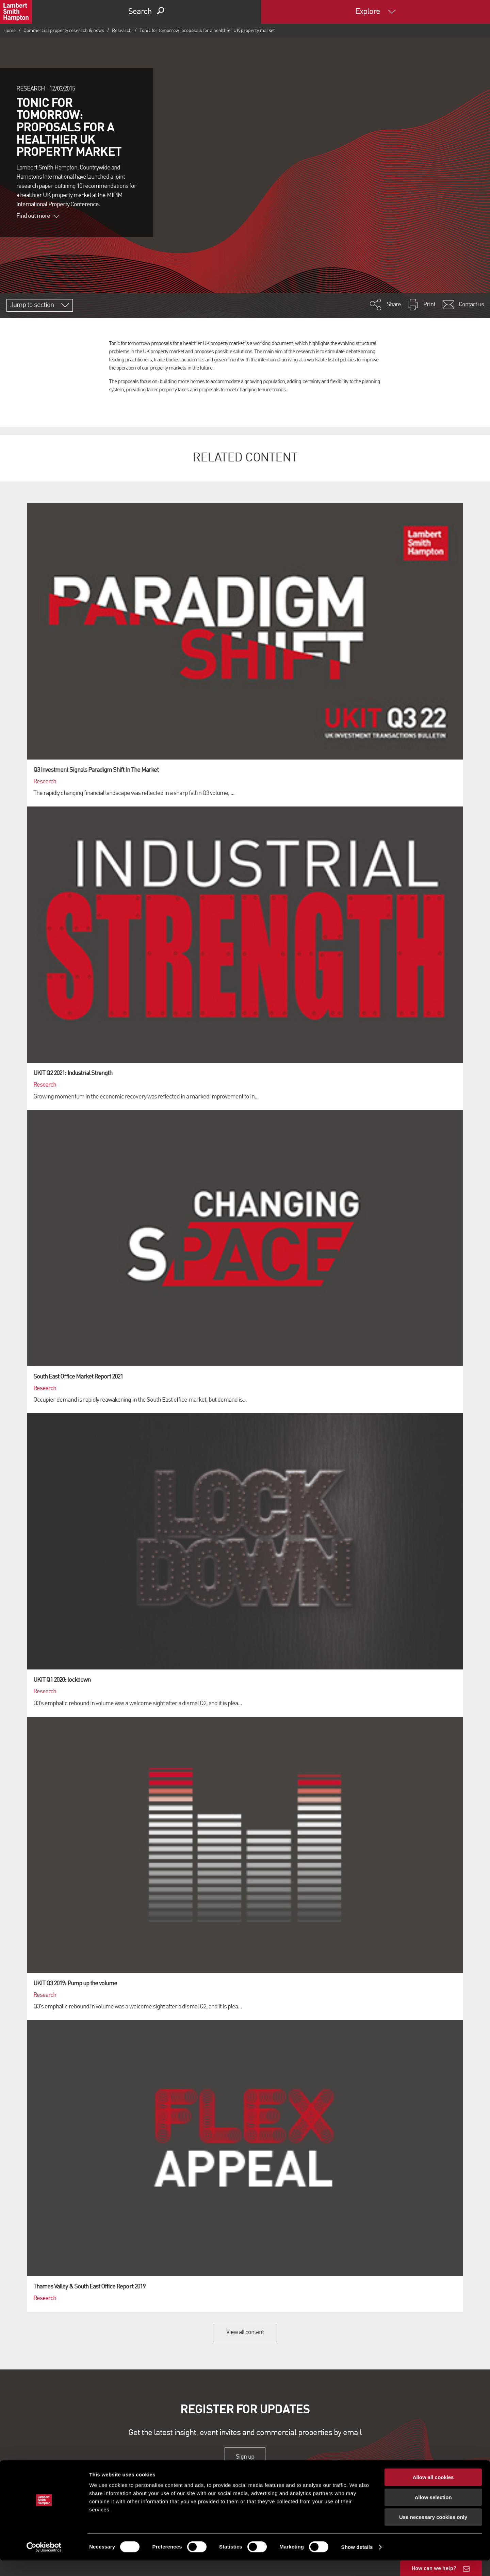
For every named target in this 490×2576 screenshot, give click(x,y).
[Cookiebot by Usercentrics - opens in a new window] (44, 2563)
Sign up (245, 2456)
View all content (245, 2332)
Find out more (37, 216)
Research (122, 30)
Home (9, 30)
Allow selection (433, 2513)
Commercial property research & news (63, 30)
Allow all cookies (433, 2493)
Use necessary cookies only (433, 2533)
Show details (357, 2562)
